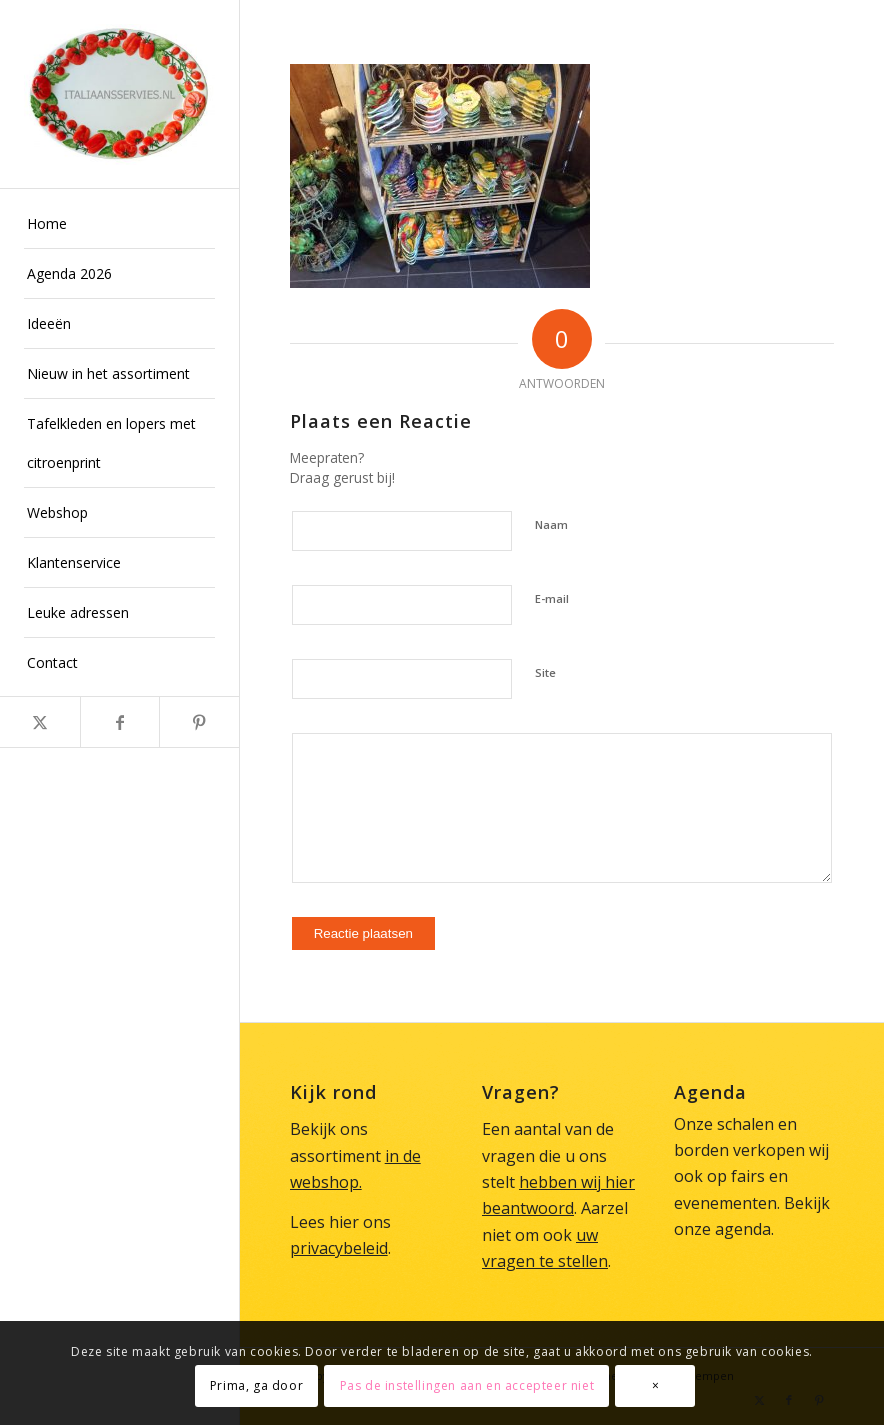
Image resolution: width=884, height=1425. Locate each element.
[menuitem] (119, 224)
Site (545, 672)
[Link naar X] (40, 722)
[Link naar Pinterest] (199, 722)
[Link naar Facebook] (120, 722)
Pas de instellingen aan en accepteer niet (467, 1385)
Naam (551, 524)
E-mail (552, 598)
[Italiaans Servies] (119, 94)
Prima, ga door (256, 1385)
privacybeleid (339, 1248)
